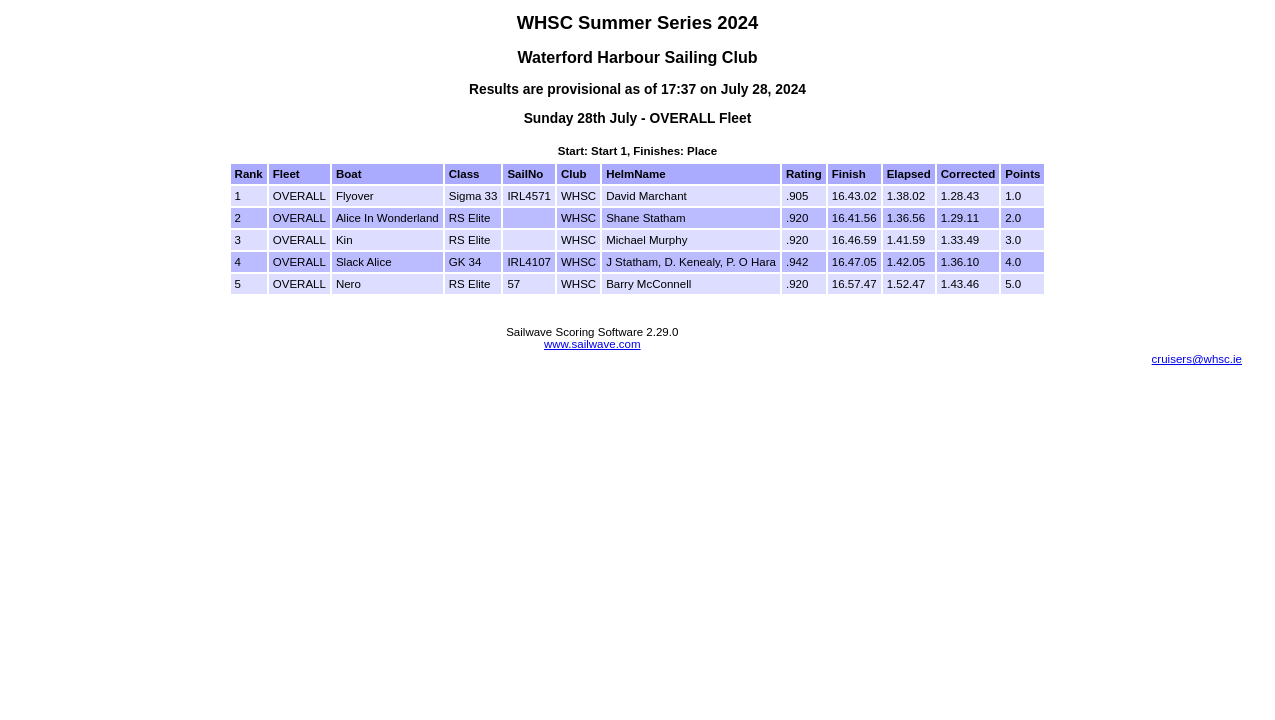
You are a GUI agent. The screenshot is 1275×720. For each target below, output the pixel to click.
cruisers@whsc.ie (1197, 359)
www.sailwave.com (592, 344)
